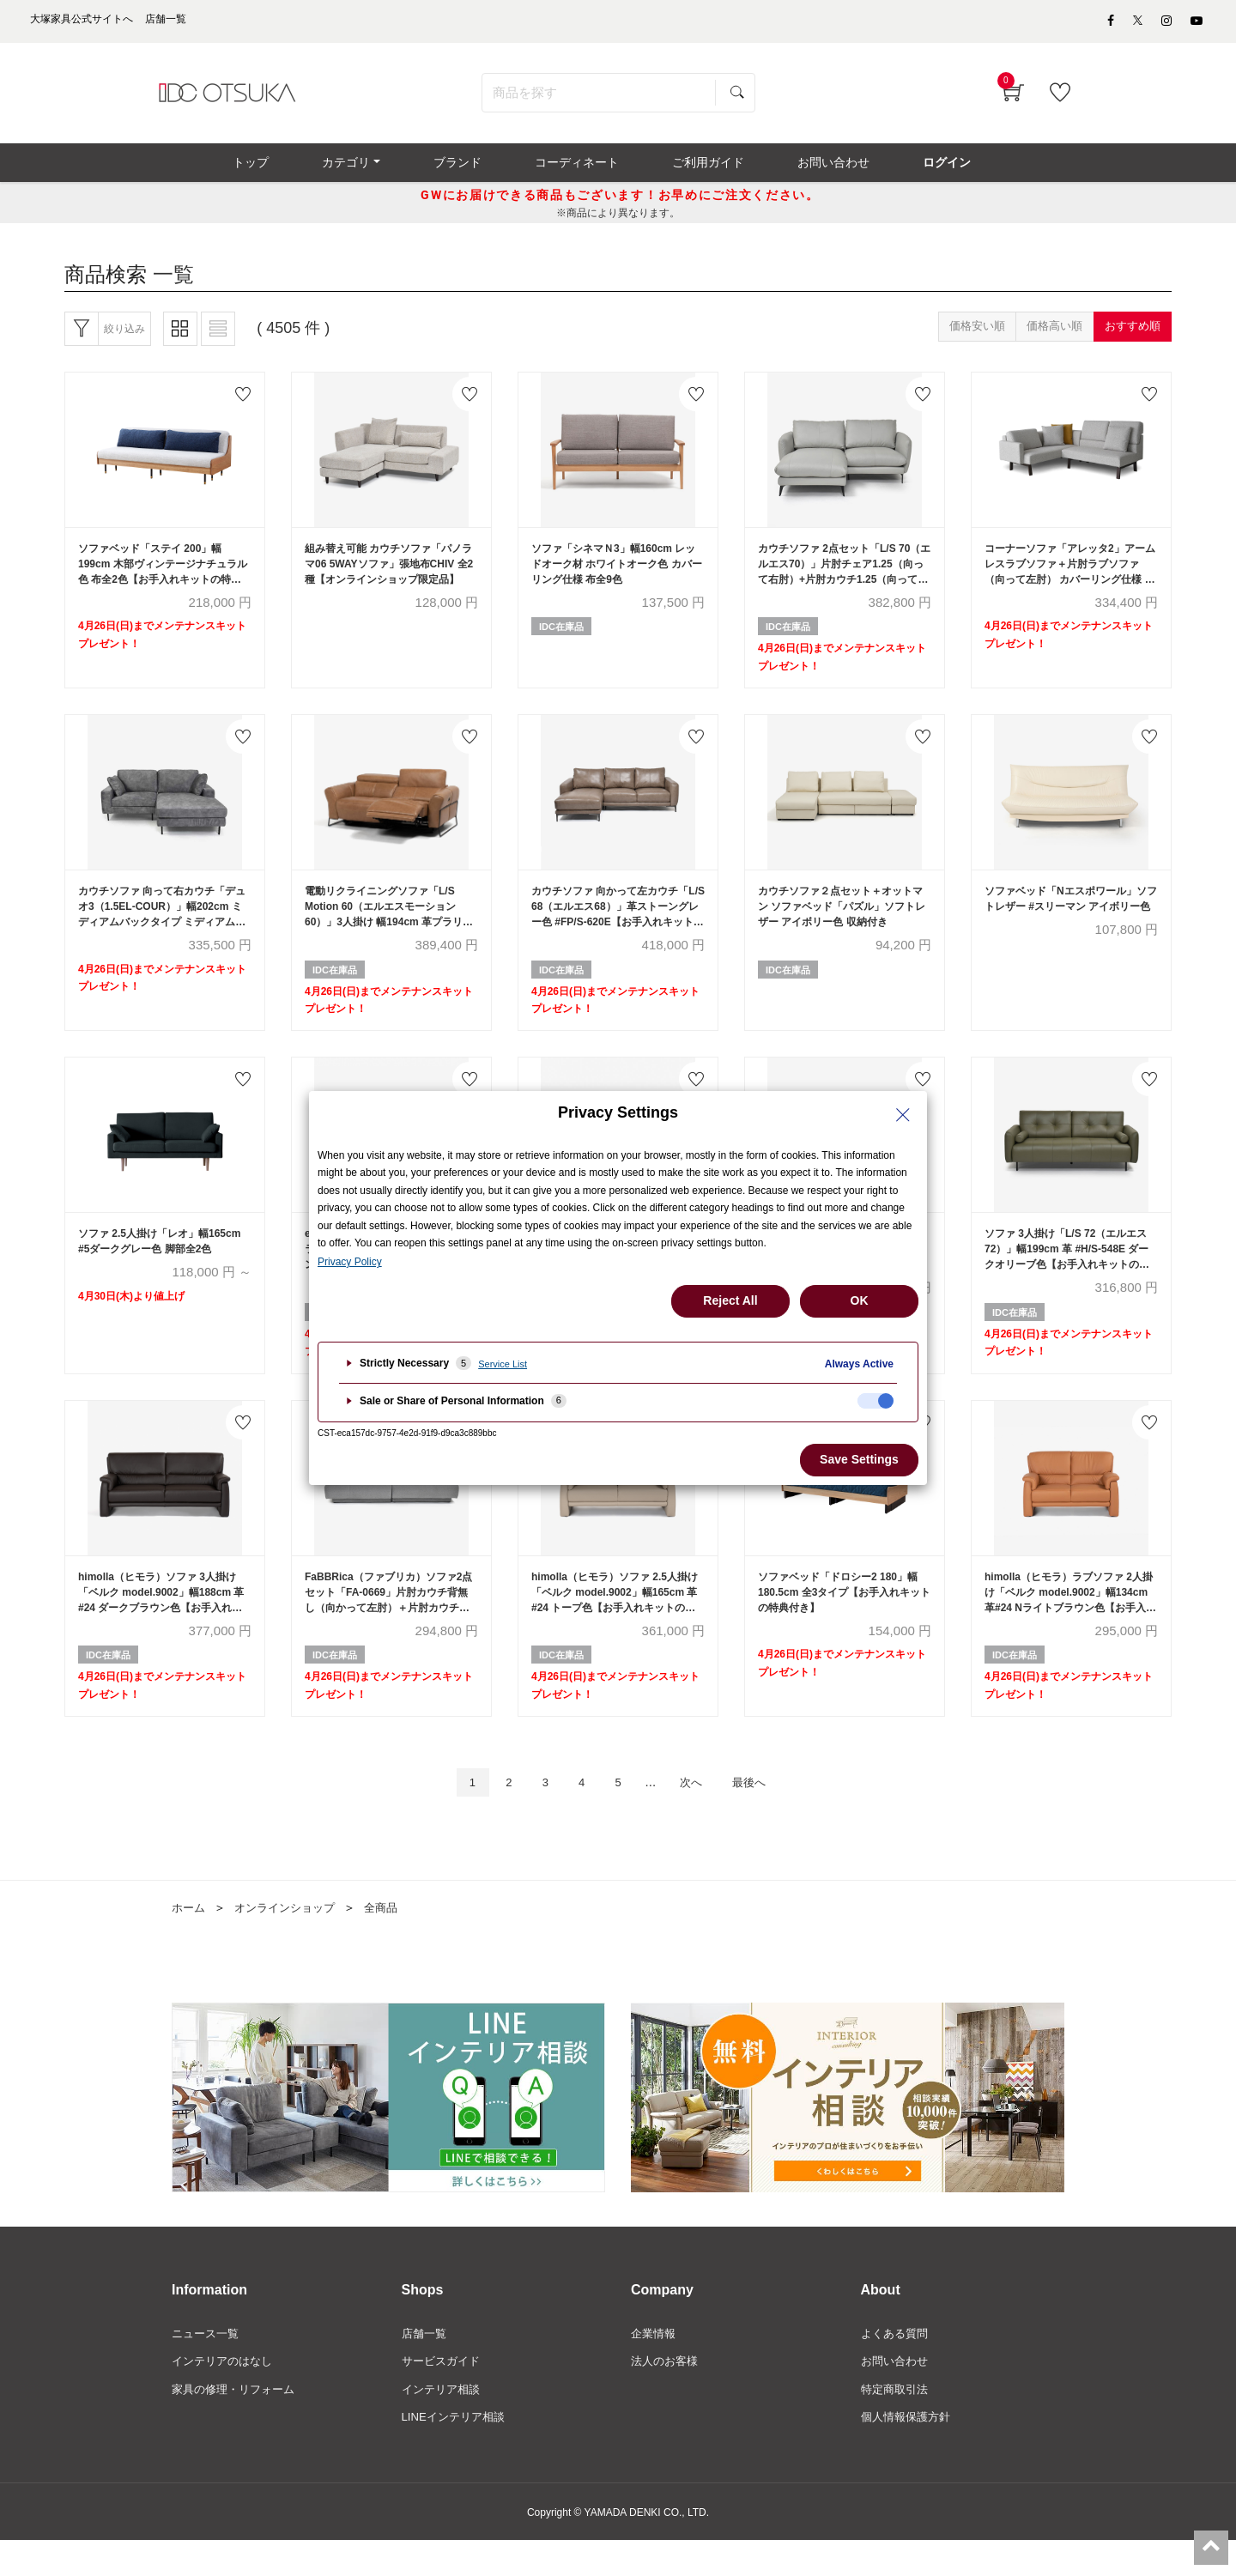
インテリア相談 (444, 2423)
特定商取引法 (897, 2423)
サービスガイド (444, 2394)
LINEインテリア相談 (457, 2452)
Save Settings (859, 1459)
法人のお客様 (667, 2394)
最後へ (763, 1812)
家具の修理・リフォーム (238, 2423)
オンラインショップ (291, 1939)
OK (860, 1300)
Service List (502, 1364)
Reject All (730, 1300)
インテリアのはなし (226, 2394)
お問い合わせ (897, 2394)
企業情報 (655, 2365)
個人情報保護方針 (909, 2452)
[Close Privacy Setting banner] (903, 1115)
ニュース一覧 (208, 2365)
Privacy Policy (350, 1262)
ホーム (190, 1939)
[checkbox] (875, 1401)
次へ (698, 1812)
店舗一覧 (426, 2365)
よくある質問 (897, 2365)
